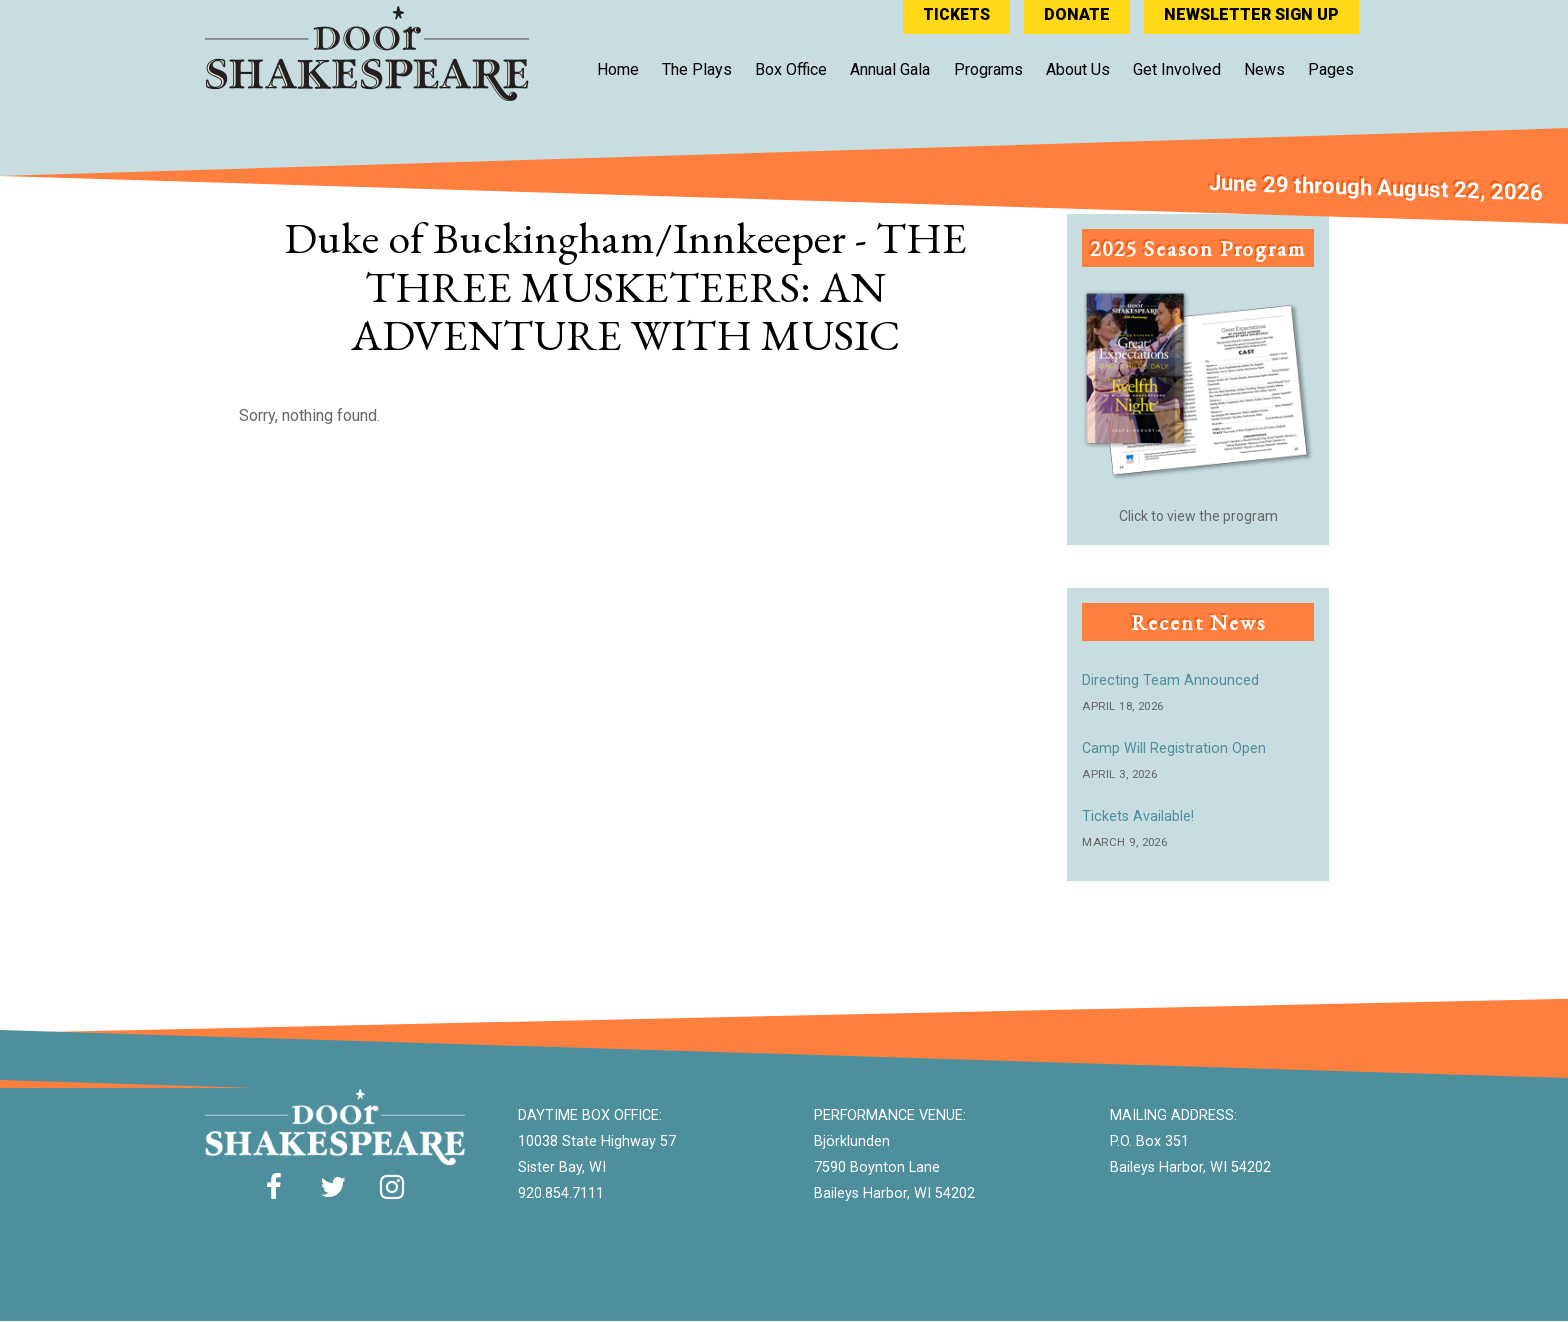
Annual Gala (890, 68)
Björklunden (852, 1141)
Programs (988, 68)
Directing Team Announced (1170, 680)
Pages (1331, 68)
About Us (1078, 68)
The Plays (697, 68)
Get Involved (1177, 68)
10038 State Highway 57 (597, 1141)
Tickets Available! (1138, 816)
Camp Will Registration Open (1174, 748)
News (1264, 68)
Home (618, 68)
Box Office (791, 68)
